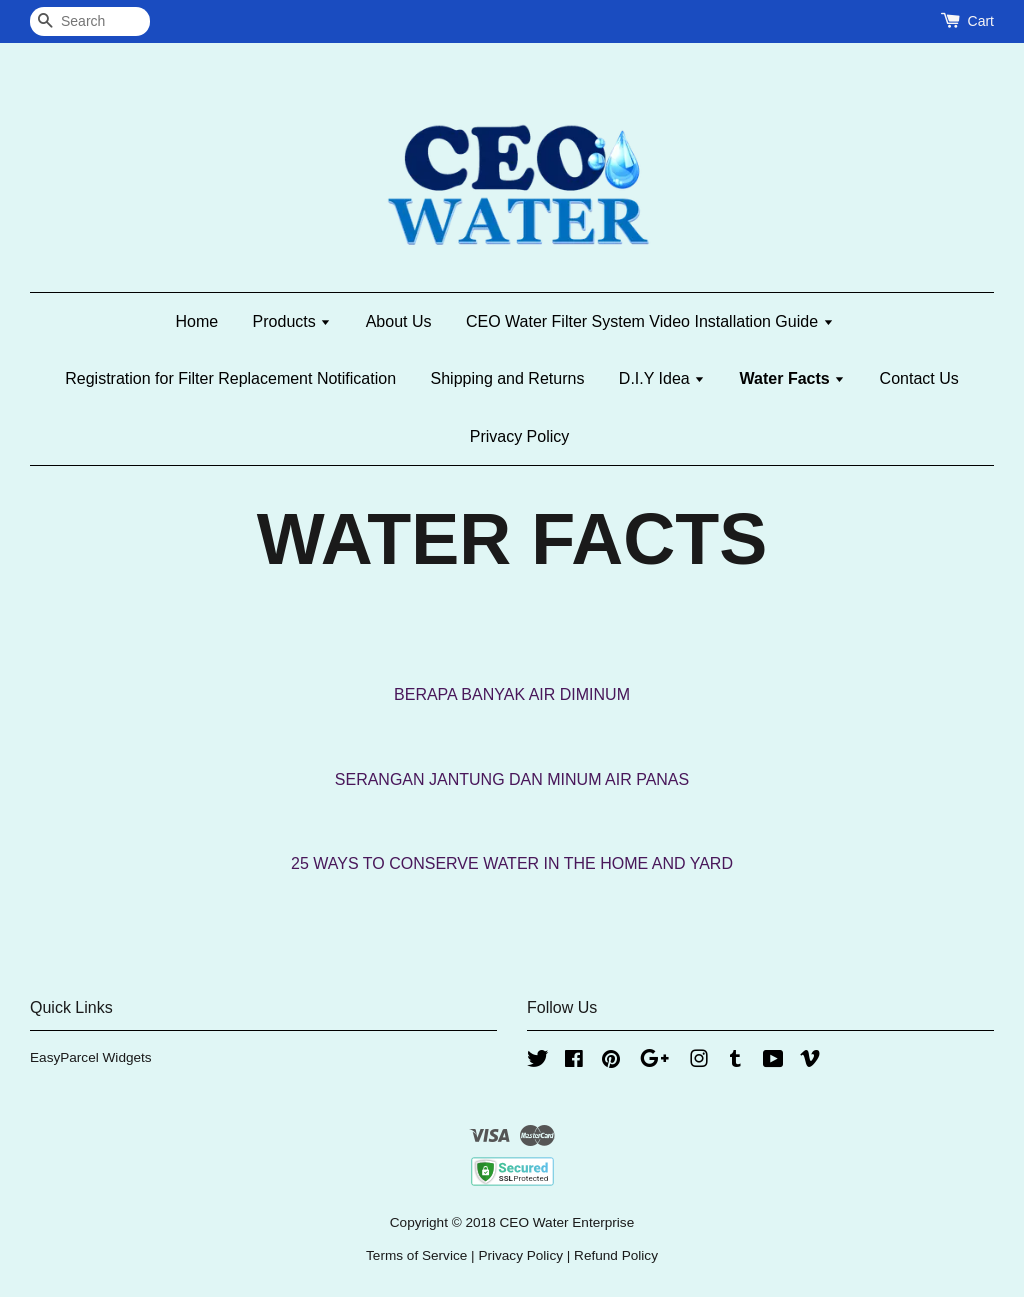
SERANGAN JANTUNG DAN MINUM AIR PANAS (512, 779)
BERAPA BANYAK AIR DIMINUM (512, 694)
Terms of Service (416, 1255)
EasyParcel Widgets (91, 1057)
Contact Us (919, 378)
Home (196, 321)
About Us (399, 321)
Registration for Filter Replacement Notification (230, 378)
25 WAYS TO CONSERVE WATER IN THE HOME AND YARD (512, 863)
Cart (981, 21)
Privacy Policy (520, 436)
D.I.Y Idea (662, 378)
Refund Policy (616, 1255)
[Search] (90, 21)
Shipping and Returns (508, 378)
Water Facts (793, 378)
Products (292, 321)
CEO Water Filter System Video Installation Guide (650, 321)
